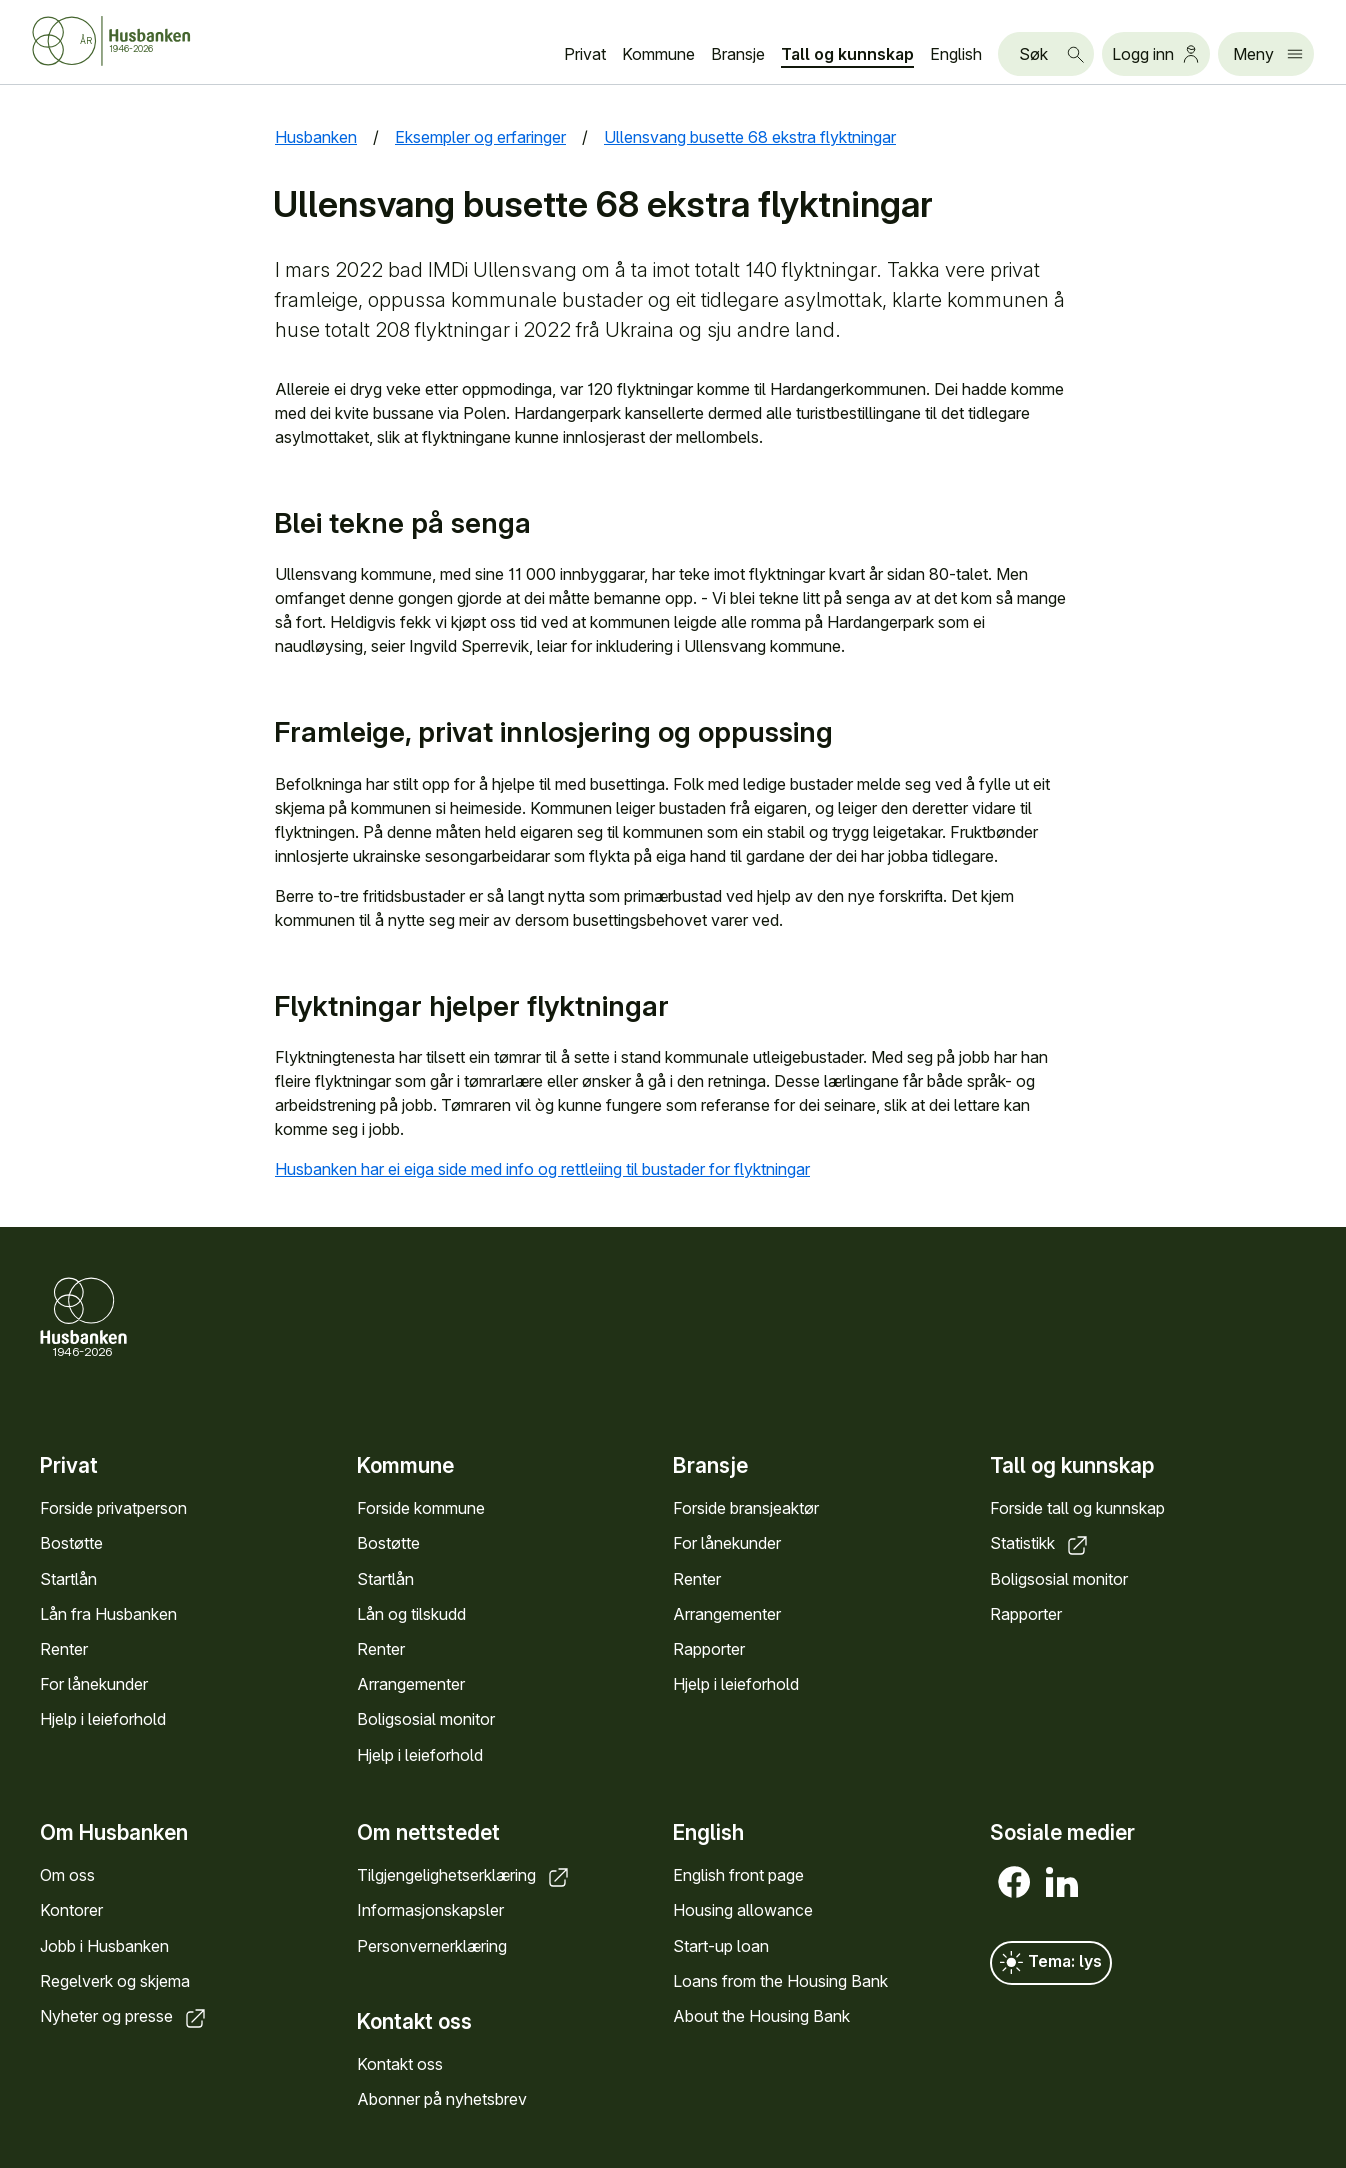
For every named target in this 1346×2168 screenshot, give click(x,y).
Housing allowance (743, 1911)
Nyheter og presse (124, 2016)
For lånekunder (94, 1684)
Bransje (738, 54)
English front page (738, 1876)
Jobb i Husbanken (104, 1946)
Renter (64, 1649)
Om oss (67, 1876)
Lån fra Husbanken (108, 1613)
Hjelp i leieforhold (103, 1719)
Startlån (68, 1578)
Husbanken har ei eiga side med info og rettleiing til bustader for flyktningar (558, 1169)
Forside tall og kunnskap (1077, 1508)
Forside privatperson (113, 1508)
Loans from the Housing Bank (780, 1981)
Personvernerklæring (432, 1946)
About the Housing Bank (761, 2016)
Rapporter (709, 1649)
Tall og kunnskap (847, 54)
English (956, 54)
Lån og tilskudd (411, 1613)
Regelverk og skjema (115, 1981)
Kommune (658, 54)
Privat (585, 54)
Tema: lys (1051, 1964)
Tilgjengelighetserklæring (464, 1876)
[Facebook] (1014, 1883)
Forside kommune (421, 1508)
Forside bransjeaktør (746, 1508)
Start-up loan (721, 1946)
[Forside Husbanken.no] (136, 41)
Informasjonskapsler (430, 1911)
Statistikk (1040, 1543)
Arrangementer (411, 1684)
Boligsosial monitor (426, 1719)
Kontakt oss (400, 2064)
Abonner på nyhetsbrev (442, 2099)
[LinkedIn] (1062, 1883)
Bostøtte (71, 1543)
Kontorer (71, 1911)
